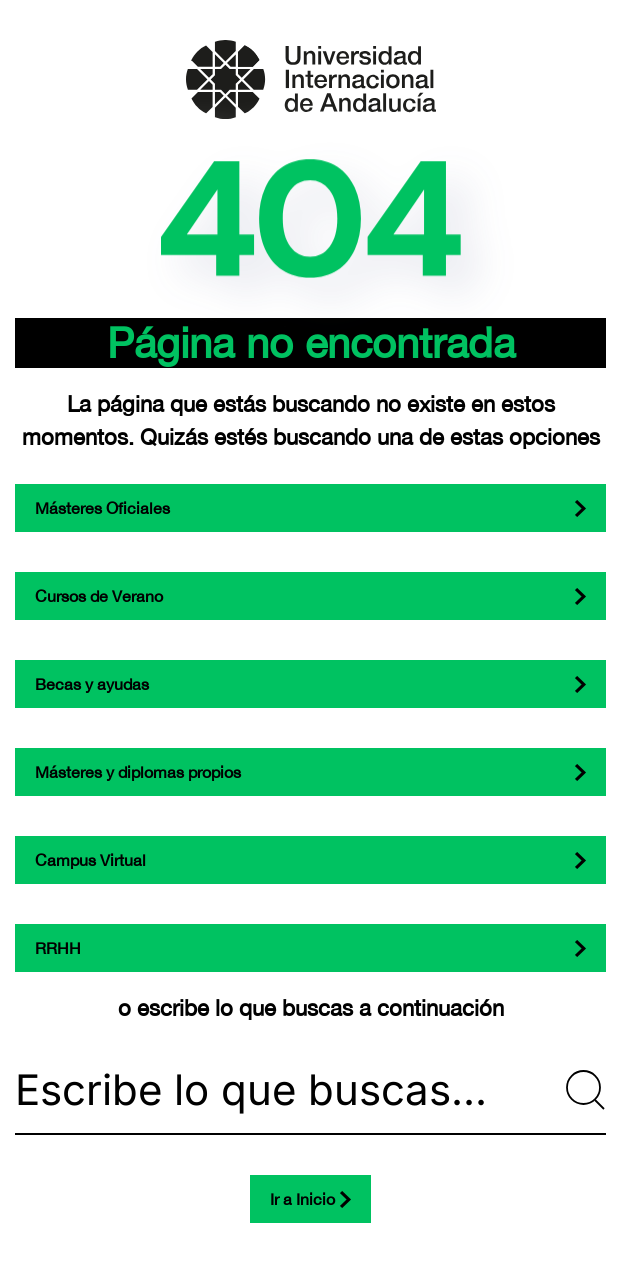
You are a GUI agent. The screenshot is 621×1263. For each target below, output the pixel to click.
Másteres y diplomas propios (138, 772)
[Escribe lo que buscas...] (310, 1090)
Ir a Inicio (302, 1199)
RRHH (58, 948)
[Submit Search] (586, 1090)
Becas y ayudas (92, 684)
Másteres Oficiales (102, 508)
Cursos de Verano (99, 596)
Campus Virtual (90, 860)
